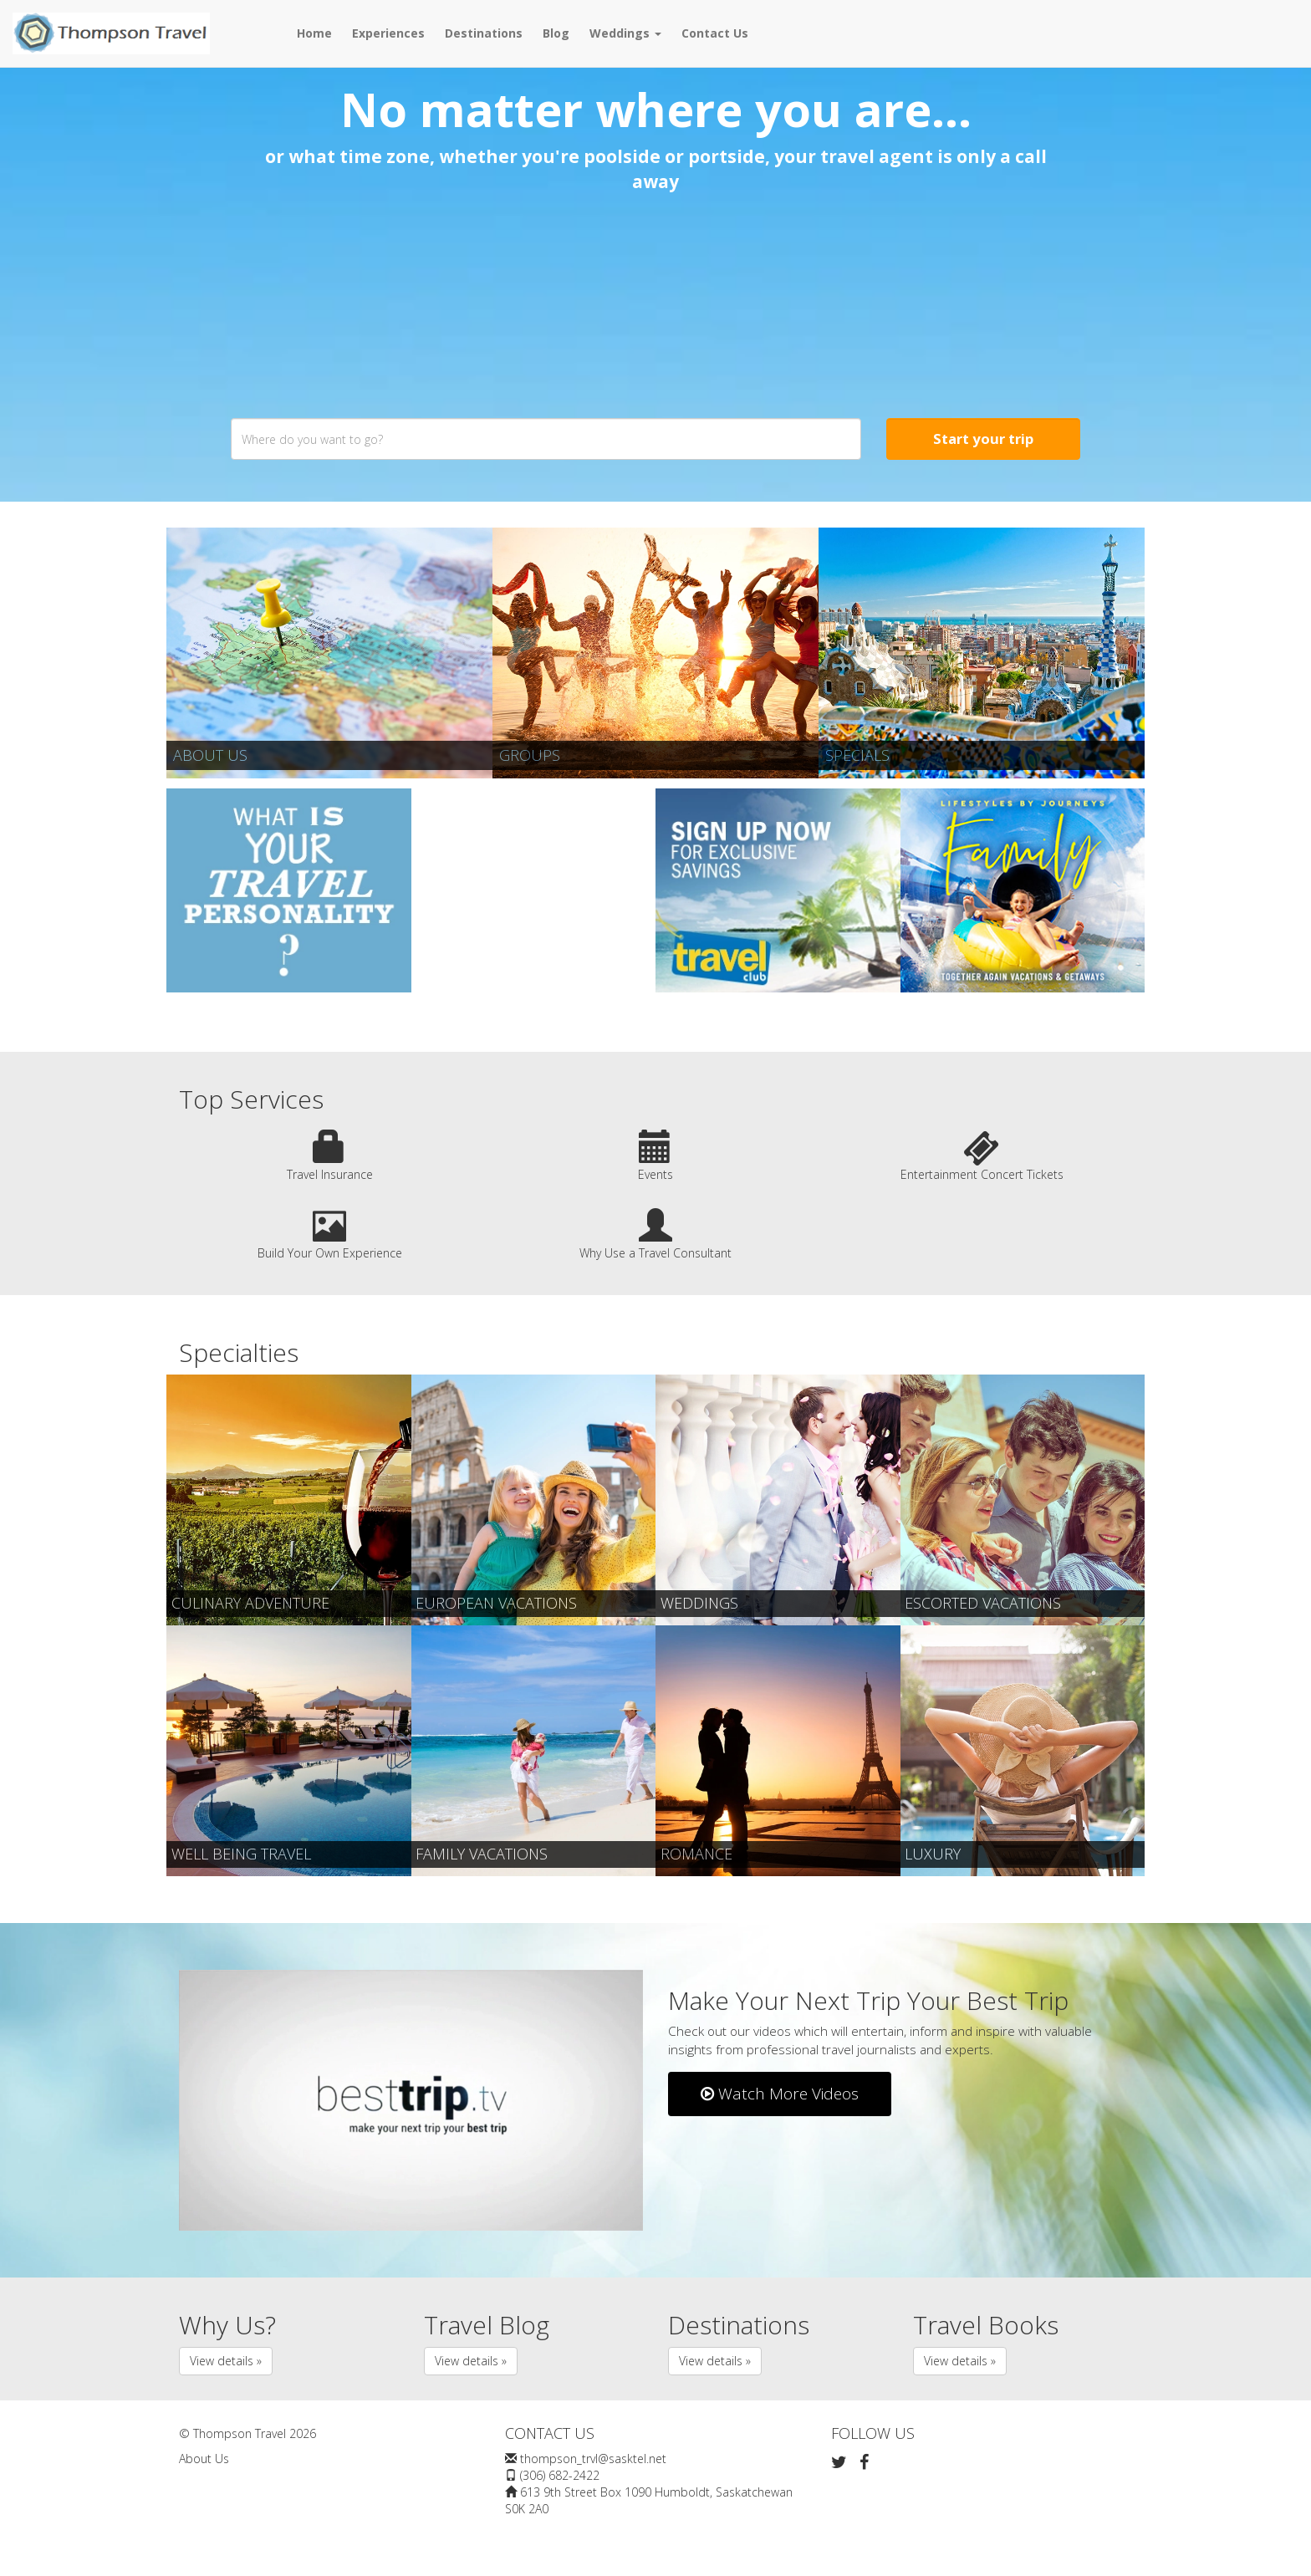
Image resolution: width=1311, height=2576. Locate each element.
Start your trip (983, 438)
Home (314, 33)
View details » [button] (226, 2361)
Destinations (484, 33)
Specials (857, 755)
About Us (210, 755)
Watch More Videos (780, 2093)
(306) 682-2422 (559, 2475)
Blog (556, 33)
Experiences (388, 33)
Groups (529, 755)
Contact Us (714, 33)
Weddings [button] (625, 33)
